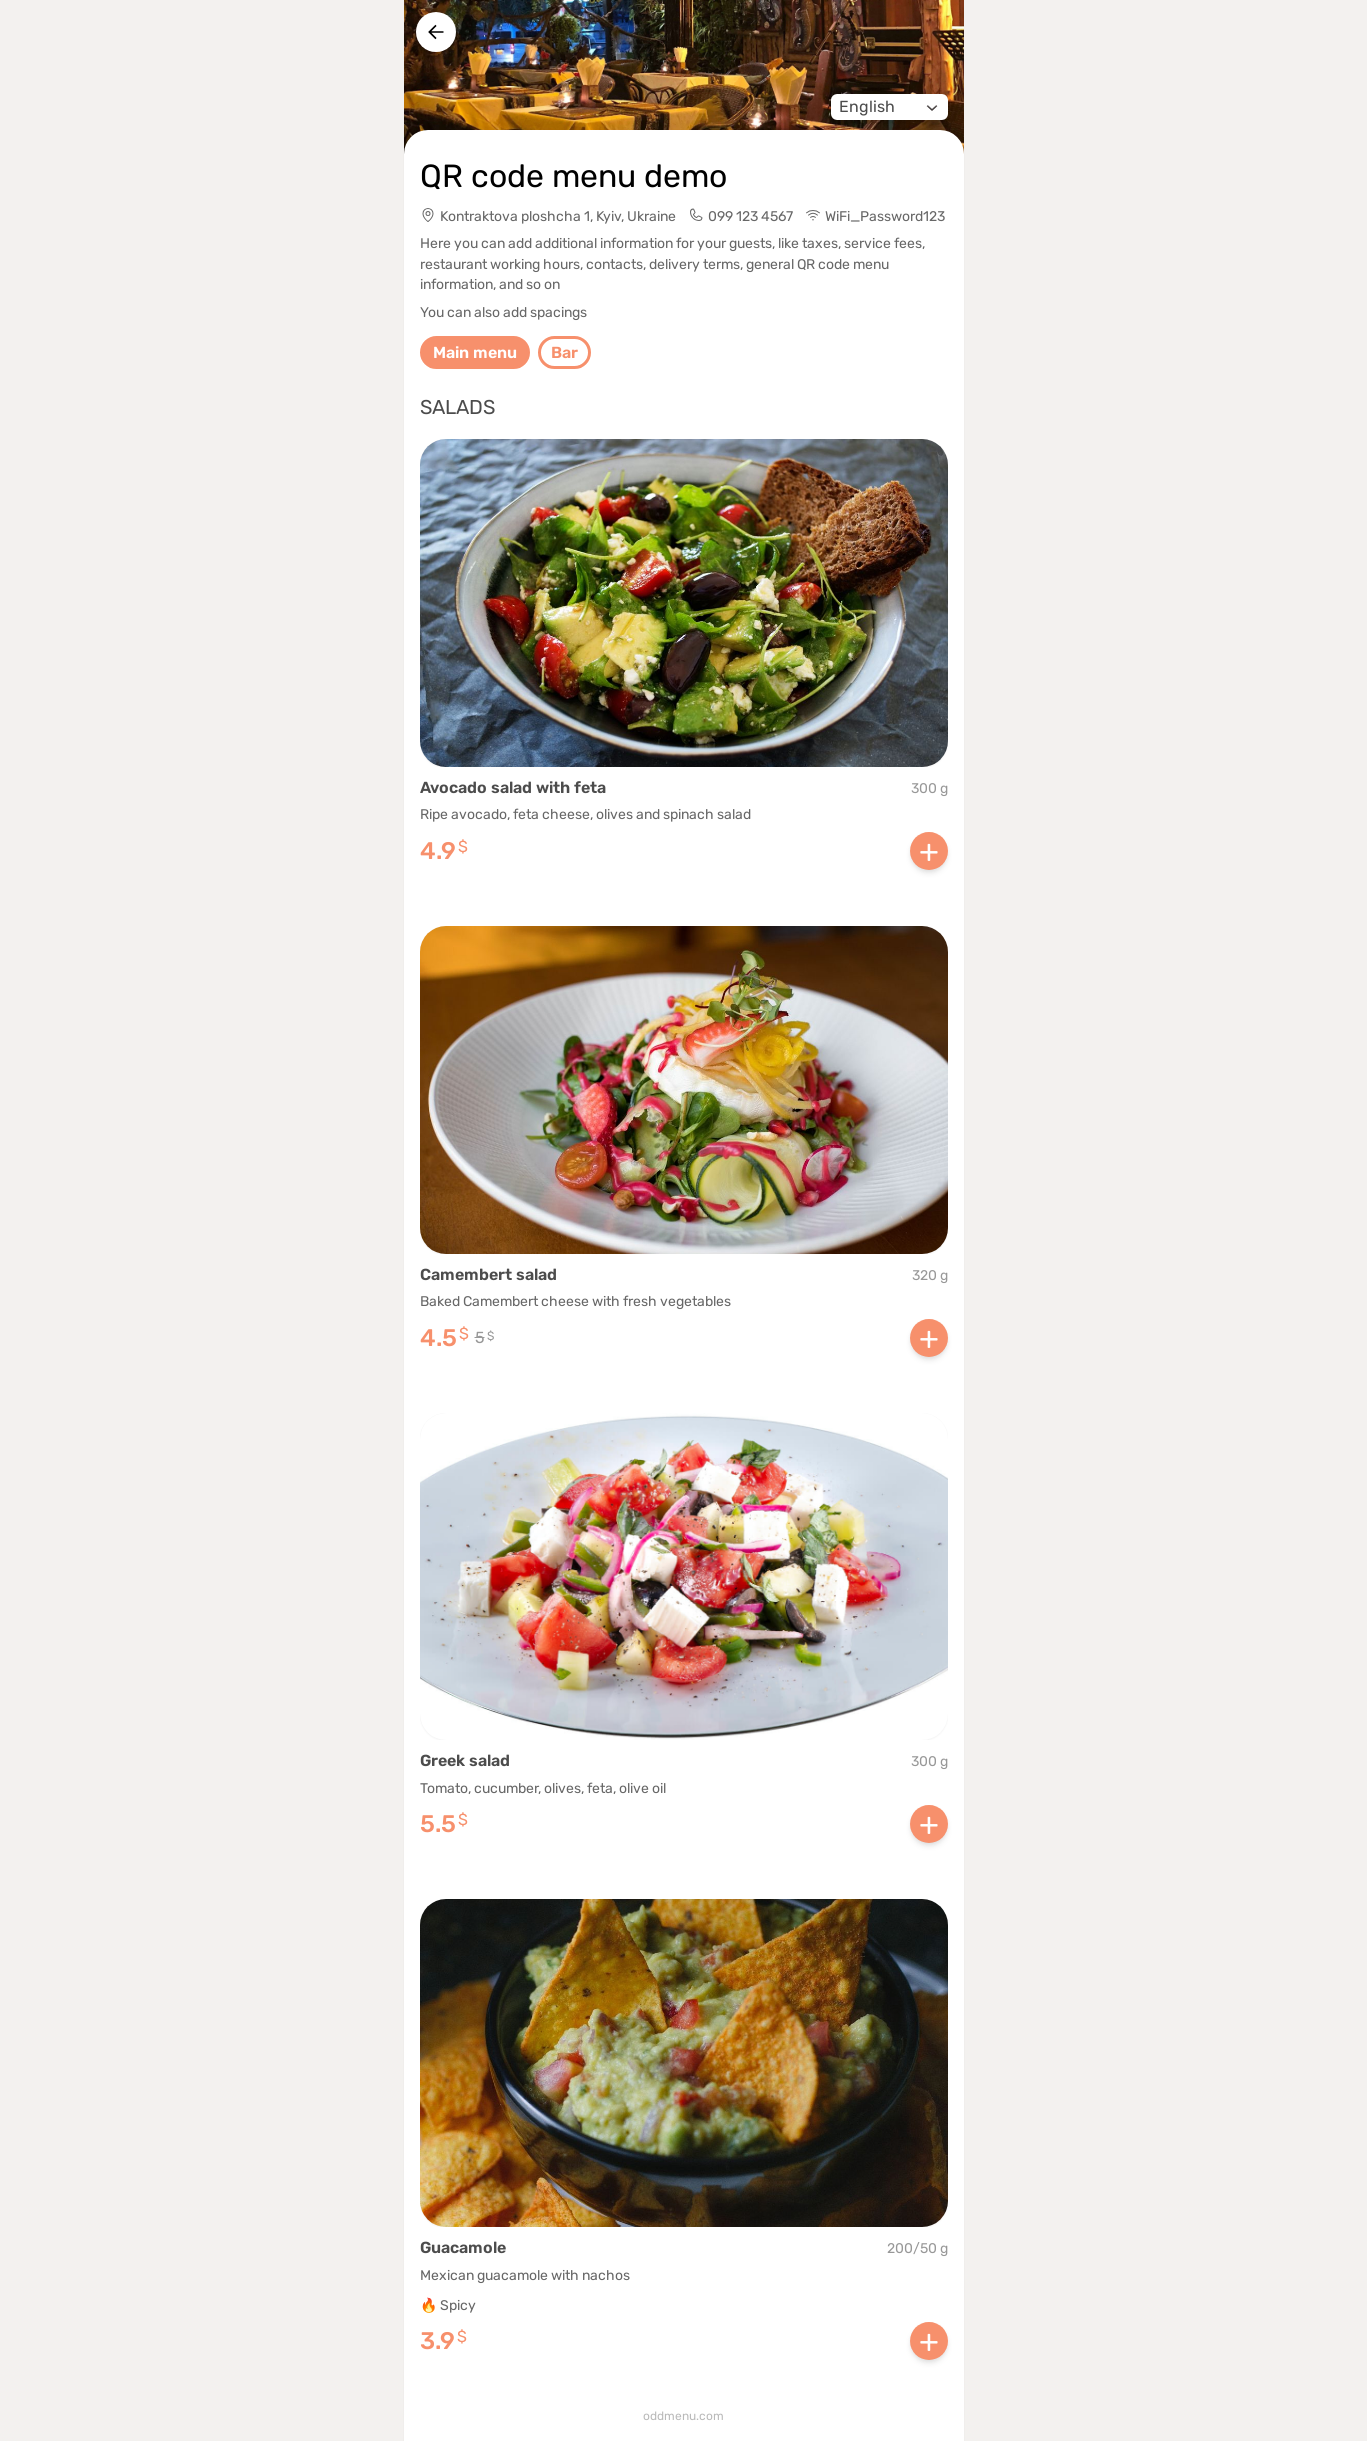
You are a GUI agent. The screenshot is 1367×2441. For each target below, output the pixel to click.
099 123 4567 (750, 216)
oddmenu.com (683, 2416)
